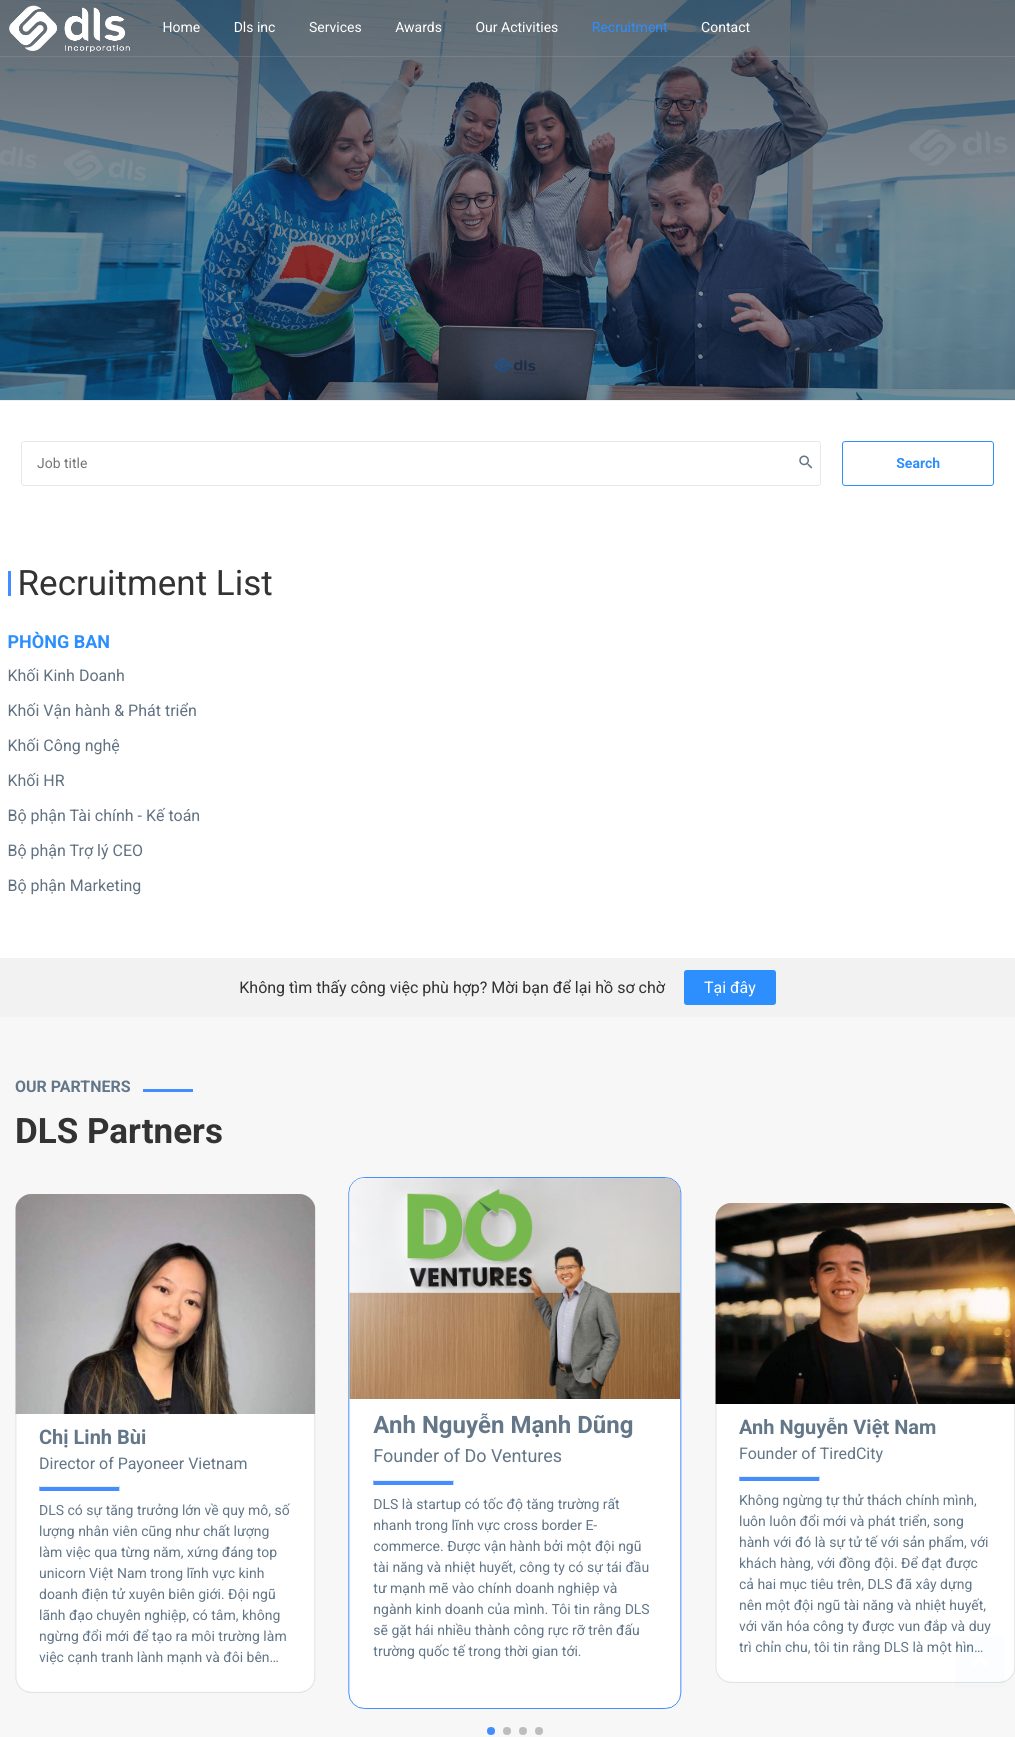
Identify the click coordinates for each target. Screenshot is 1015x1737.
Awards (418, 28)
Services (335, 28)
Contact (725, 28)
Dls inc (255, 28)
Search (918, 464)
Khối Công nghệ (64, 745)
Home (182, 28)
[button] (491, 1731)
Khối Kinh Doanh (66, 675)
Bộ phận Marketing (75, 885)
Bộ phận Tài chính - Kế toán (104, 815)
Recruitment (630, 28)
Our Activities (516, 28)
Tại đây (730, 987)
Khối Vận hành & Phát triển (102, 710)
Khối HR (36, 780)
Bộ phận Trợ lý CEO (76, 850)
